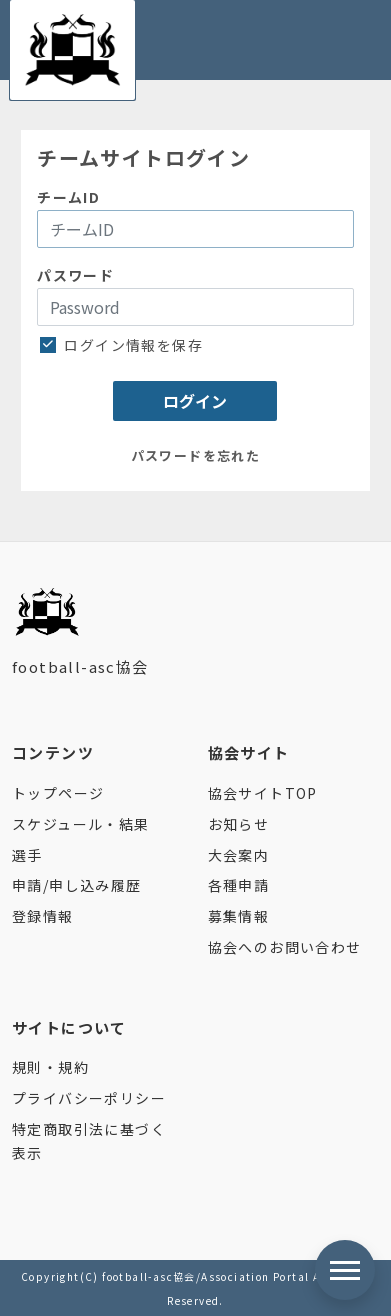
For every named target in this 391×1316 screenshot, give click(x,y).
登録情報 (43, 916)
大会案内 (239, 855)
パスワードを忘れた (196, 455)
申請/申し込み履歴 (77, 885)
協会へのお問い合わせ (285, 947)
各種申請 (239, 885)
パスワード (75, 275)
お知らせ (239, 824)
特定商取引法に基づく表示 (89, 1141)
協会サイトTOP (263, 793)
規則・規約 (50, 1067)
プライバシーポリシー (89, 1098)
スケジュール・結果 (81, 824)
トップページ (58, 793)
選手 (27, 855)
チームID (68, 197)
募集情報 (239, 916)
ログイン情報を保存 (123, 345)
